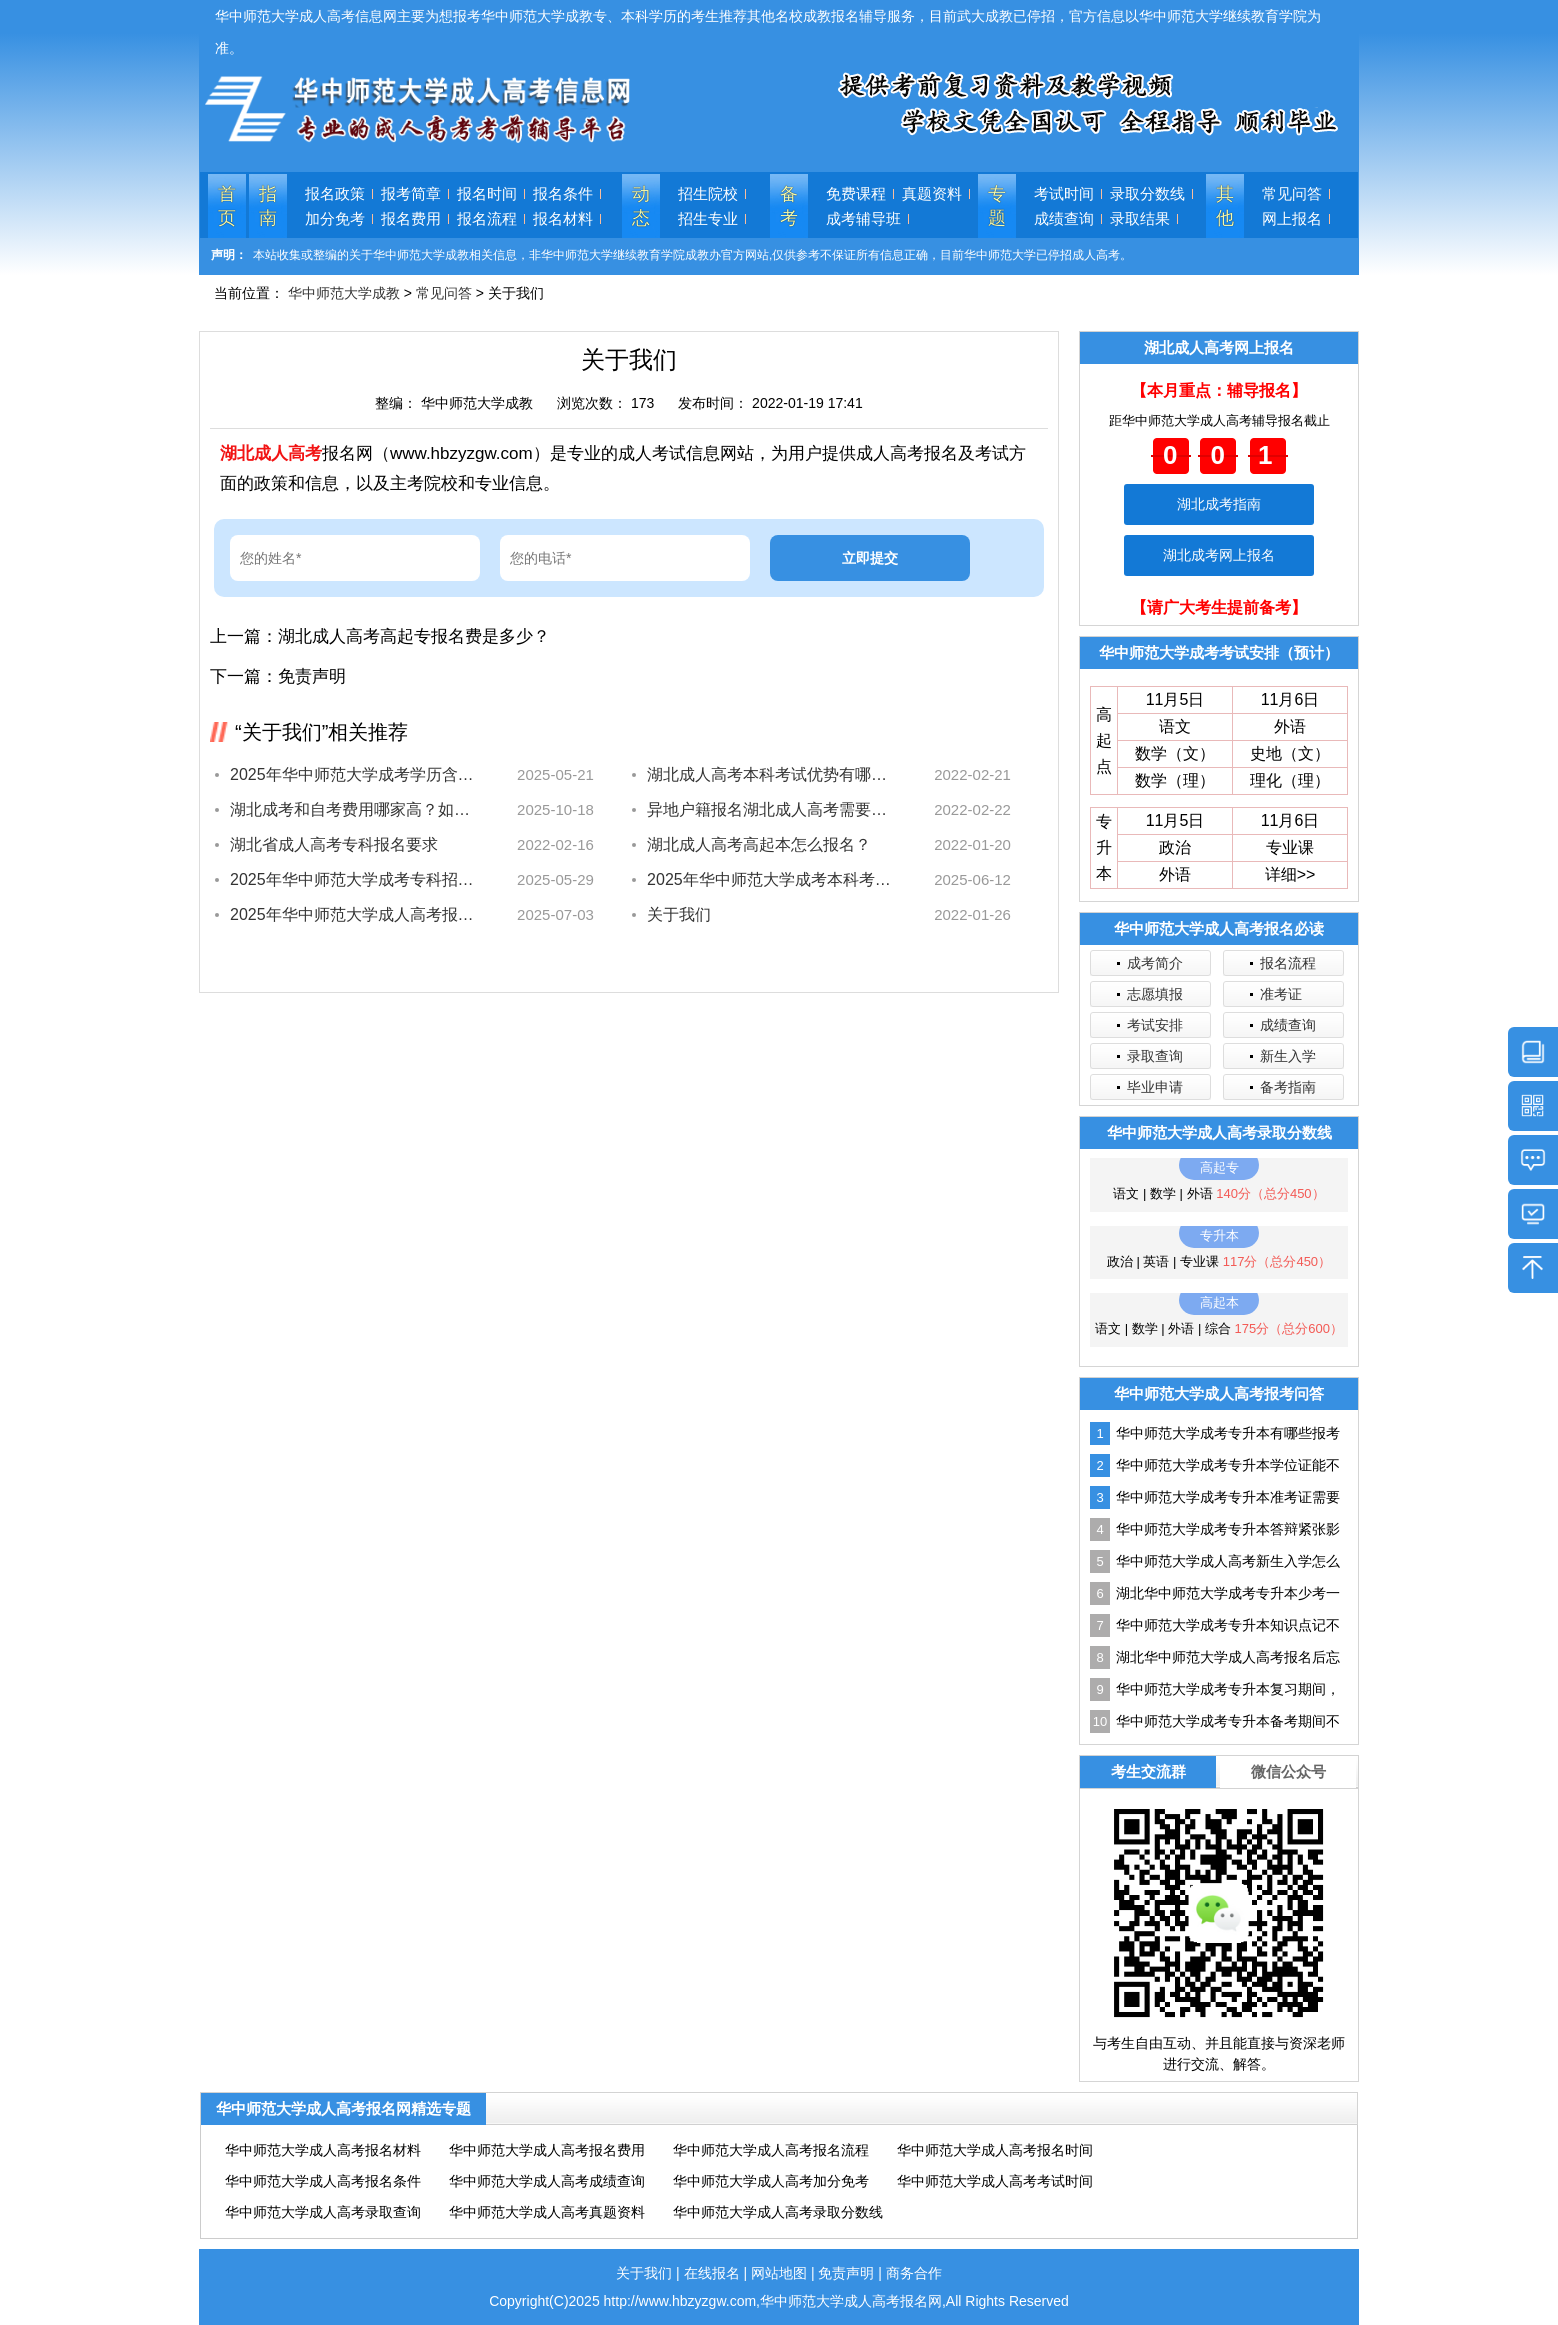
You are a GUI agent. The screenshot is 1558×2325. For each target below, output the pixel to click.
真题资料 (932, 193)
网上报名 (1292, 218)
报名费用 (411, 218)
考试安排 (1155, 1025)
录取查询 (1155, 1056)
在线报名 (712, 2273)
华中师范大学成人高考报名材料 (323, 2150)
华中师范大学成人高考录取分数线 (778, 2212)
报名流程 (487, 218)
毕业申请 (1155, 1087)
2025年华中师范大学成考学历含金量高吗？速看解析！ (352, 774)
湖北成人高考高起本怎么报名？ (759, 844)
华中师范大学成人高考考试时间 (995, 2181)
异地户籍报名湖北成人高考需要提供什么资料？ (769, 809)
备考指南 (1288, 1087)
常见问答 (1292, 193)
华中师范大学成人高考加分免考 (771, 2181)
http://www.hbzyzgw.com (680, 2301)
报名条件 (563, 193)
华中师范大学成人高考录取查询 (323, 2212)
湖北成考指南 (1219, 504)
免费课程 (856, 193)
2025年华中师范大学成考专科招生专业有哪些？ (352, 879)
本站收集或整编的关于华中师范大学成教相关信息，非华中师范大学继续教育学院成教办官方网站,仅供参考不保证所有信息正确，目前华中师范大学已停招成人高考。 (692, 255)
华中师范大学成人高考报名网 (851, 2301)
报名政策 (335, 193)
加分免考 (335, 218)
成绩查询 (1064, 218)
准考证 (1281, 994)
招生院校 (708, 193)
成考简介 (1155, 963)
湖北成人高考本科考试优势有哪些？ (769, 774)
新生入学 (1288, 1056)
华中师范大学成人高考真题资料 (547, 2212)
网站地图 (779, 2273)
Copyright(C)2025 (546, 2301)
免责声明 (312, 676)
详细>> (1290, 874)
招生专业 (708, 218)
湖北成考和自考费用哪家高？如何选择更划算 (352, 809)
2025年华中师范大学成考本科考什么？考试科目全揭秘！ (769, 879)
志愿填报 (1155, 994)
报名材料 (563, 218)
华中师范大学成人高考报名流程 (771, 2150)
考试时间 (1064, 193)
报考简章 (411, 193)
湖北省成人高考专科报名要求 (334, 844)
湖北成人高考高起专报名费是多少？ (414, 636)
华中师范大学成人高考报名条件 (323, 2181)
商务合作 (914, 2273)
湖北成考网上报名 (1219, 555)
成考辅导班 (863, 218)
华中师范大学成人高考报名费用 (547, 2150)
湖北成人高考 (271, 453)
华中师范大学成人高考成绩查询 (547, 2181)
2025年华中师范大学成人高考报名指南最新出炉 (352, 914)
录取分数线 (1147, 193)
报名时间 (487, 193)
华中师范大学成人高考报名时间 (995, 2150)
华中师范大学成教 (344, 293)
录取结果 (1140, 218)
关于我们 (679, 914)
